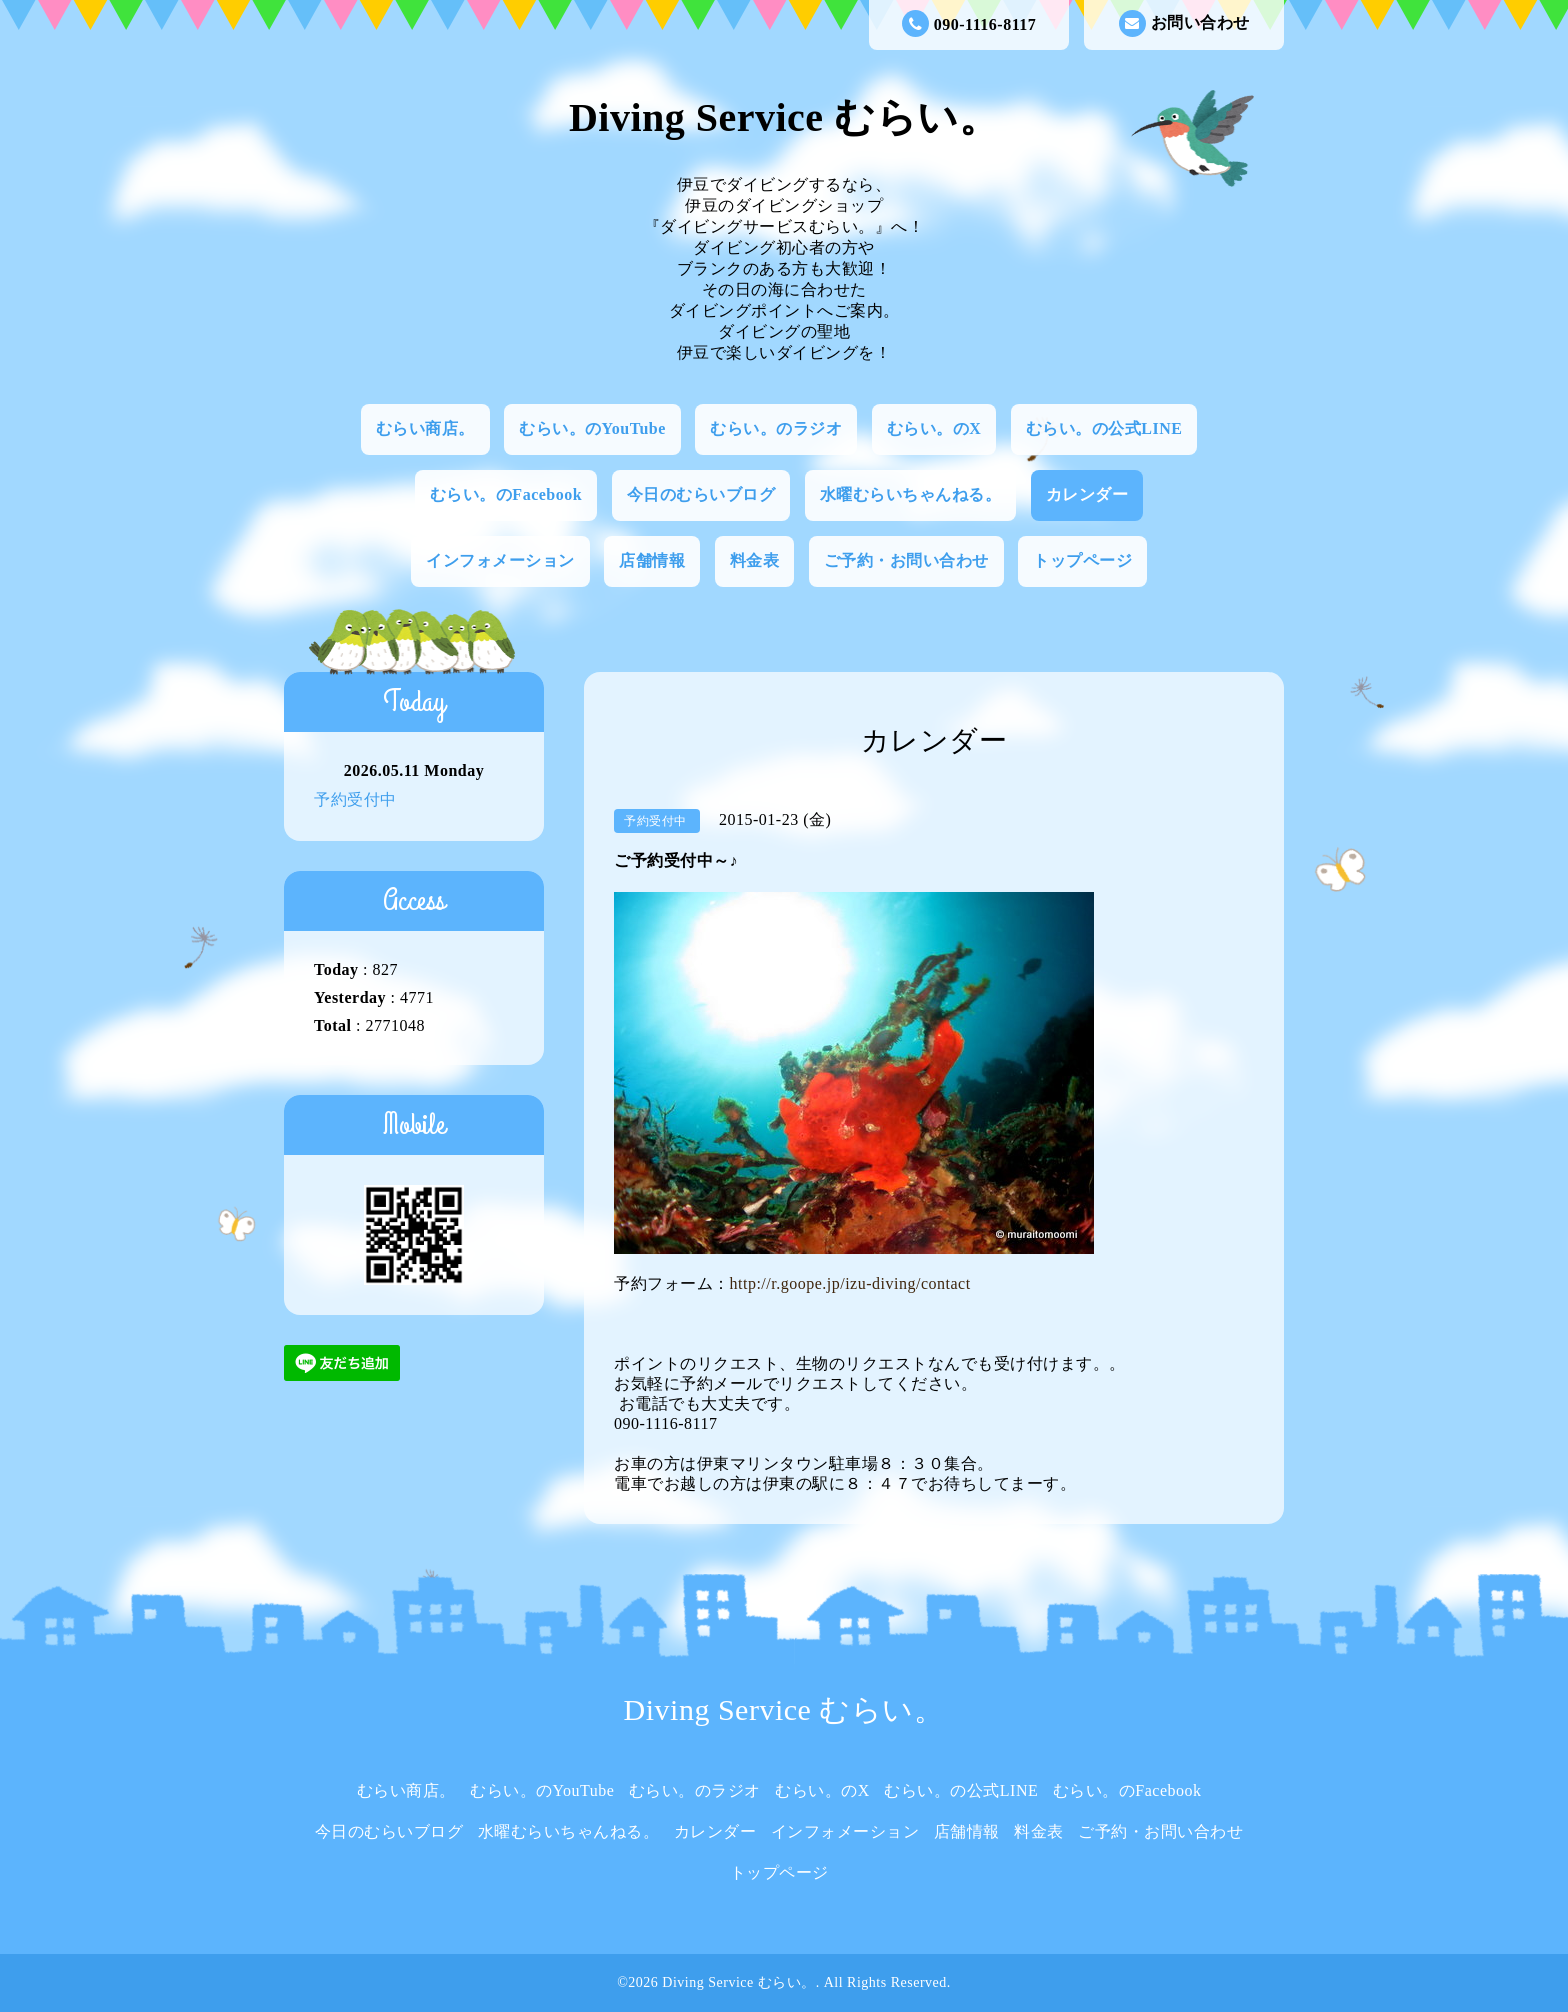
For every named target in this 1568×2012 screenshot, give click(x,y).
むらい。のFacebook (506, 494)
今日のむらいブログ (701, 494)
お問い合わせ (1184, 23)
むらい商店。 (425, 428)
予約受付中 (355, 799)
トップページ (1082, 560)
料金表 (755, 560)
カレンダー (1087, 494)
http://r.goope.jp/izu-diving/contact (850, 1283)
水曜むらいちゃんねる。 (911, 494)
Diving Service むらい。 (784, 117)
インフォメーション (500, 560)
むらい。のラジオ (776, 428)
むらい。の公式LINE (1104, 428)
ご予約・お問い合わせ (906, 560)
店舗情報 (652, 560)
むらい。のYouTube (592, 428)
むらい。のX (934, 428)
